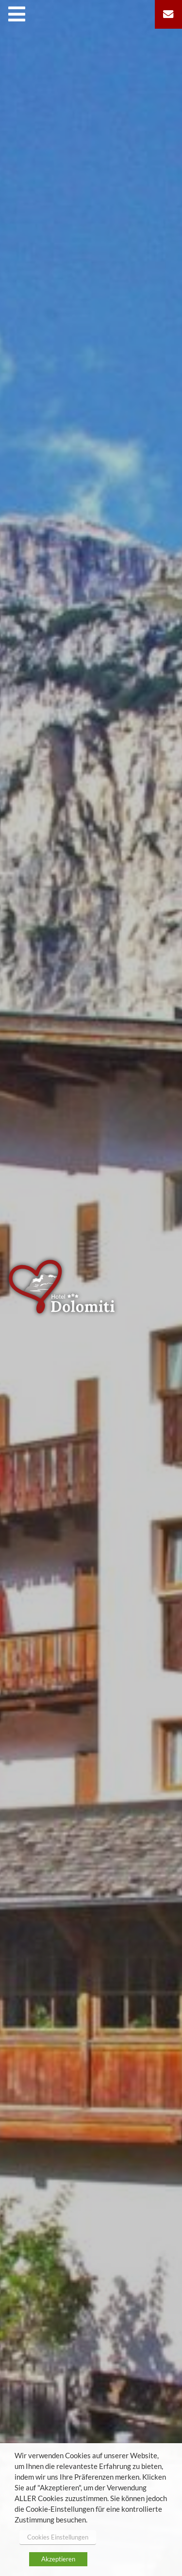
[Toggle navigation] (19, 14)
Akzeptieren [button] (58, 2559)
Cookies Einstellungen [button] (57, 2537)
